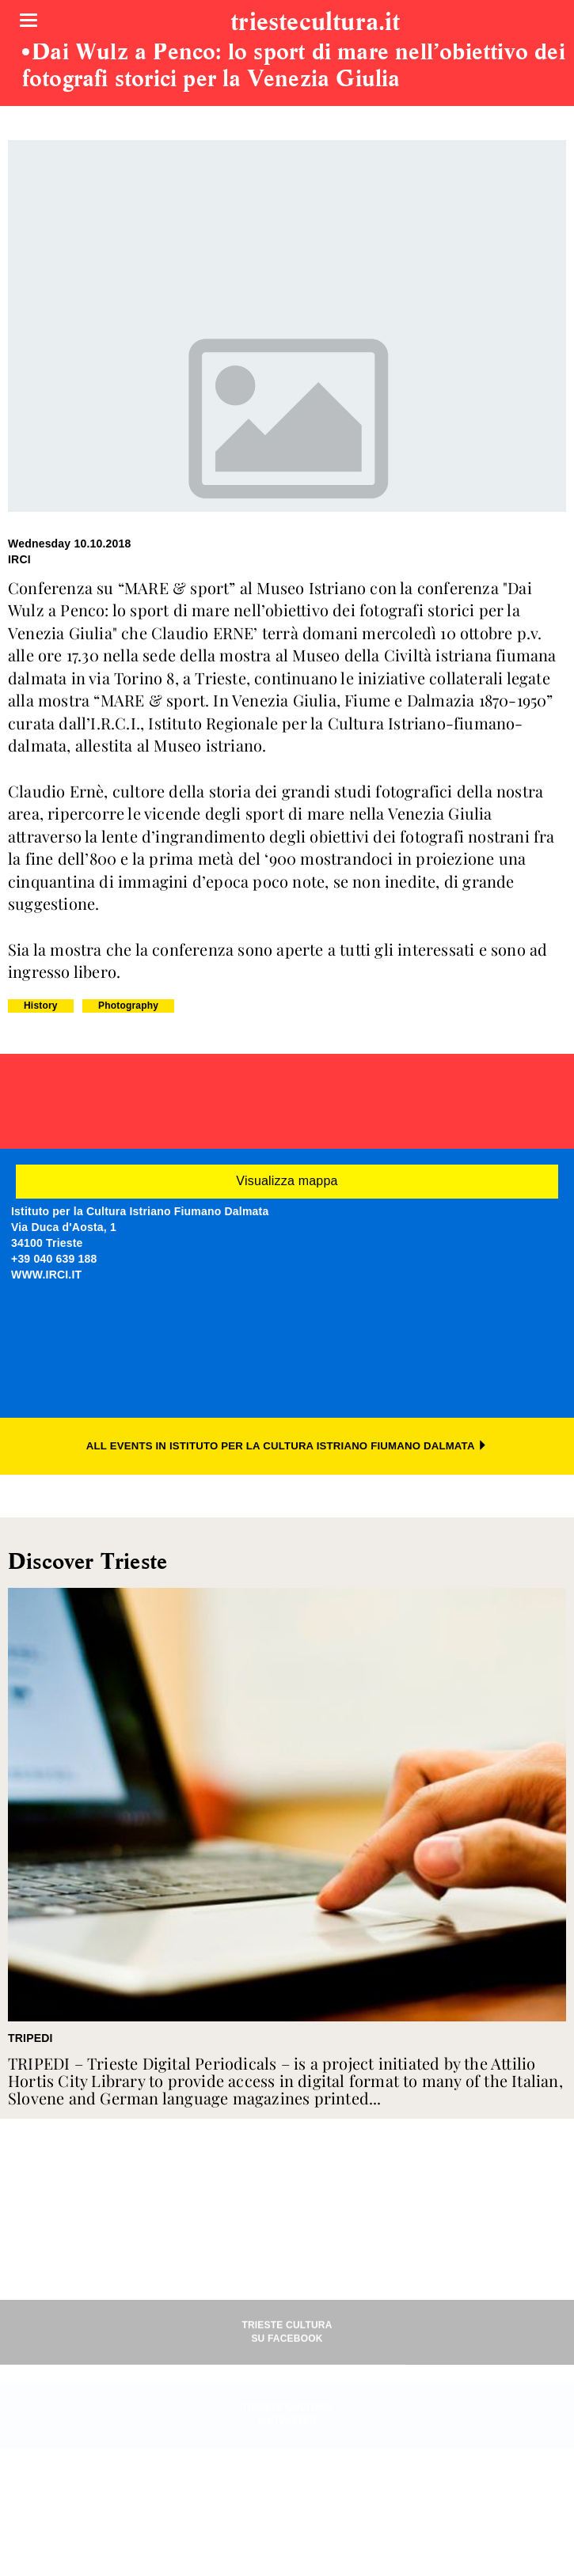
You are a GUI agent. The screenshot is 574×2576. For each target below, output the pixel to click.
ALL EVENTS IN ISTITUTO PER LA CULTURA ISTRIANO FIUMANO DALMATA (287, 1446)
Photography (128, 1005)
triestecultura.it (315, 22)
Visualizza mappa (286, 1181)
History (41, 1005)
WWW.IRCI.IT (46, 1274)
